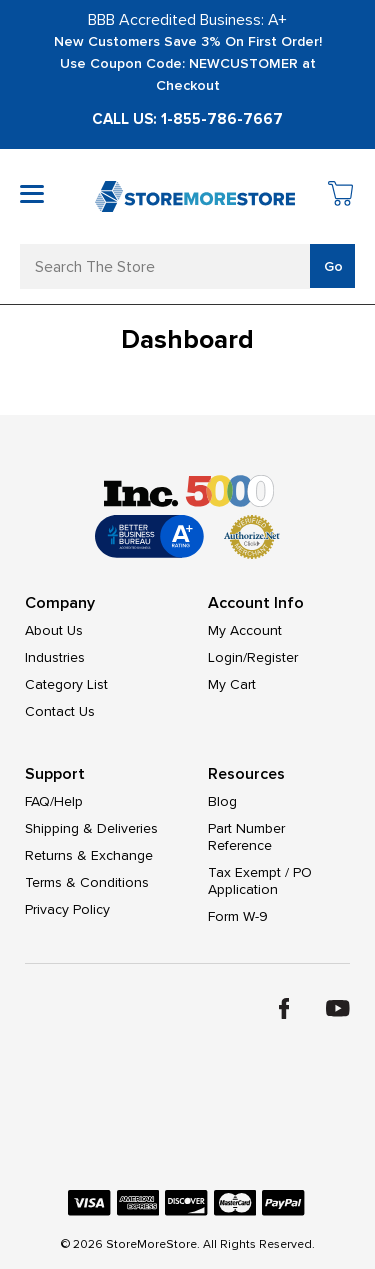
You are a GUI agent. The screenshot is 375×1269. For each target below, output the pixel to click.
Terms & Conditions (87, 882)
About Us (54, 630)
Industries (55, 657)
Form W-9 (238, 916)
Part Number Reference (246, 837)
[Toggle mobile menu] (32, 194)
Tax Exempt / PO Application (260, 881)
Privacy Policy (67, 909)
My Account (245, 630)
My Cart (232, 684)
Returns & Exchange (89, 855)
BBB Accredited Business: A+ (187, 20)
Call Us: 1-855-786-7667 (187, 119)
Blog (222, 801)
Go (333, 266)
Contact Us (60, 711)
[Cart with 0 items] (341, 196)
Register (272, 657)
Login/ (227, 657)
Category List (66, 684)
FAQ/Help (54, 801)
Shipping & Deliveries (91, 828)
